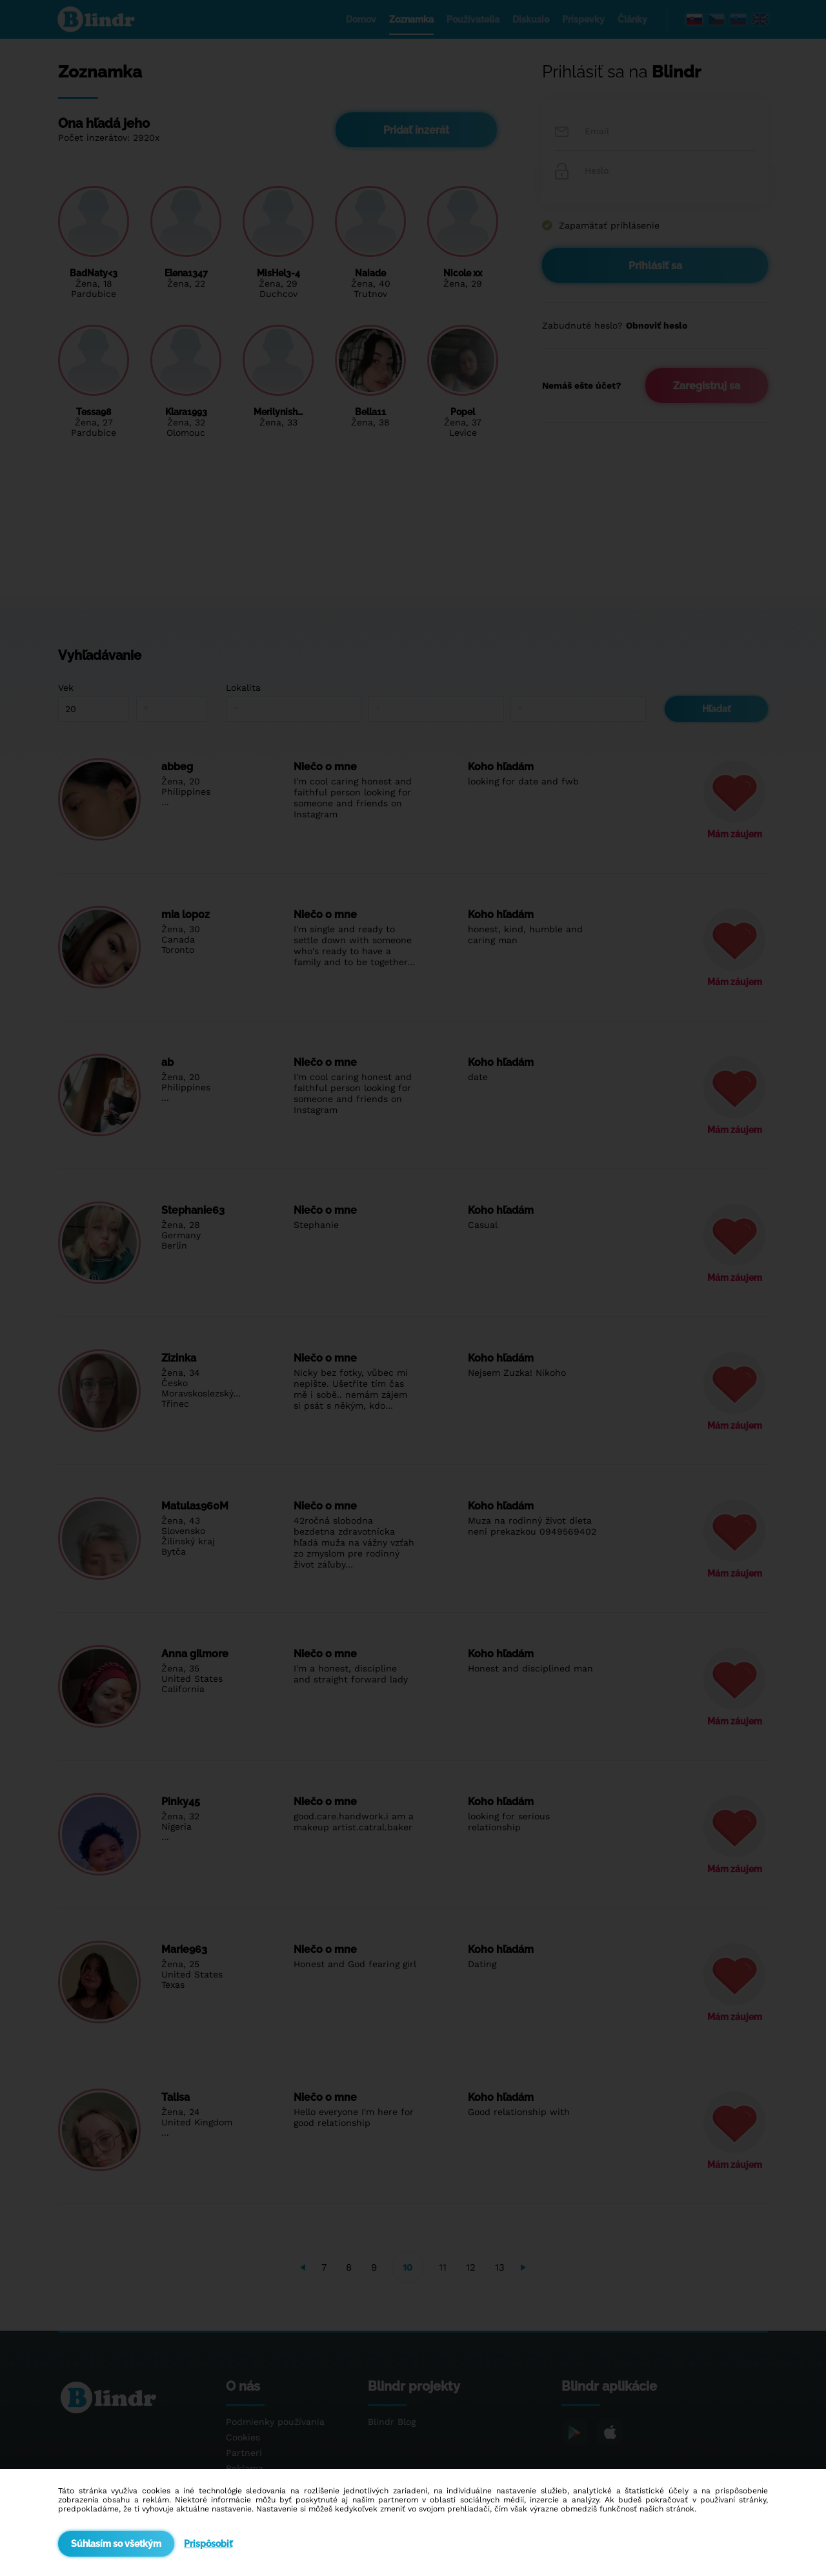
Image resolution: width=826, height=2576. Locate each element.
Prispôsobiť (208, 2544)
